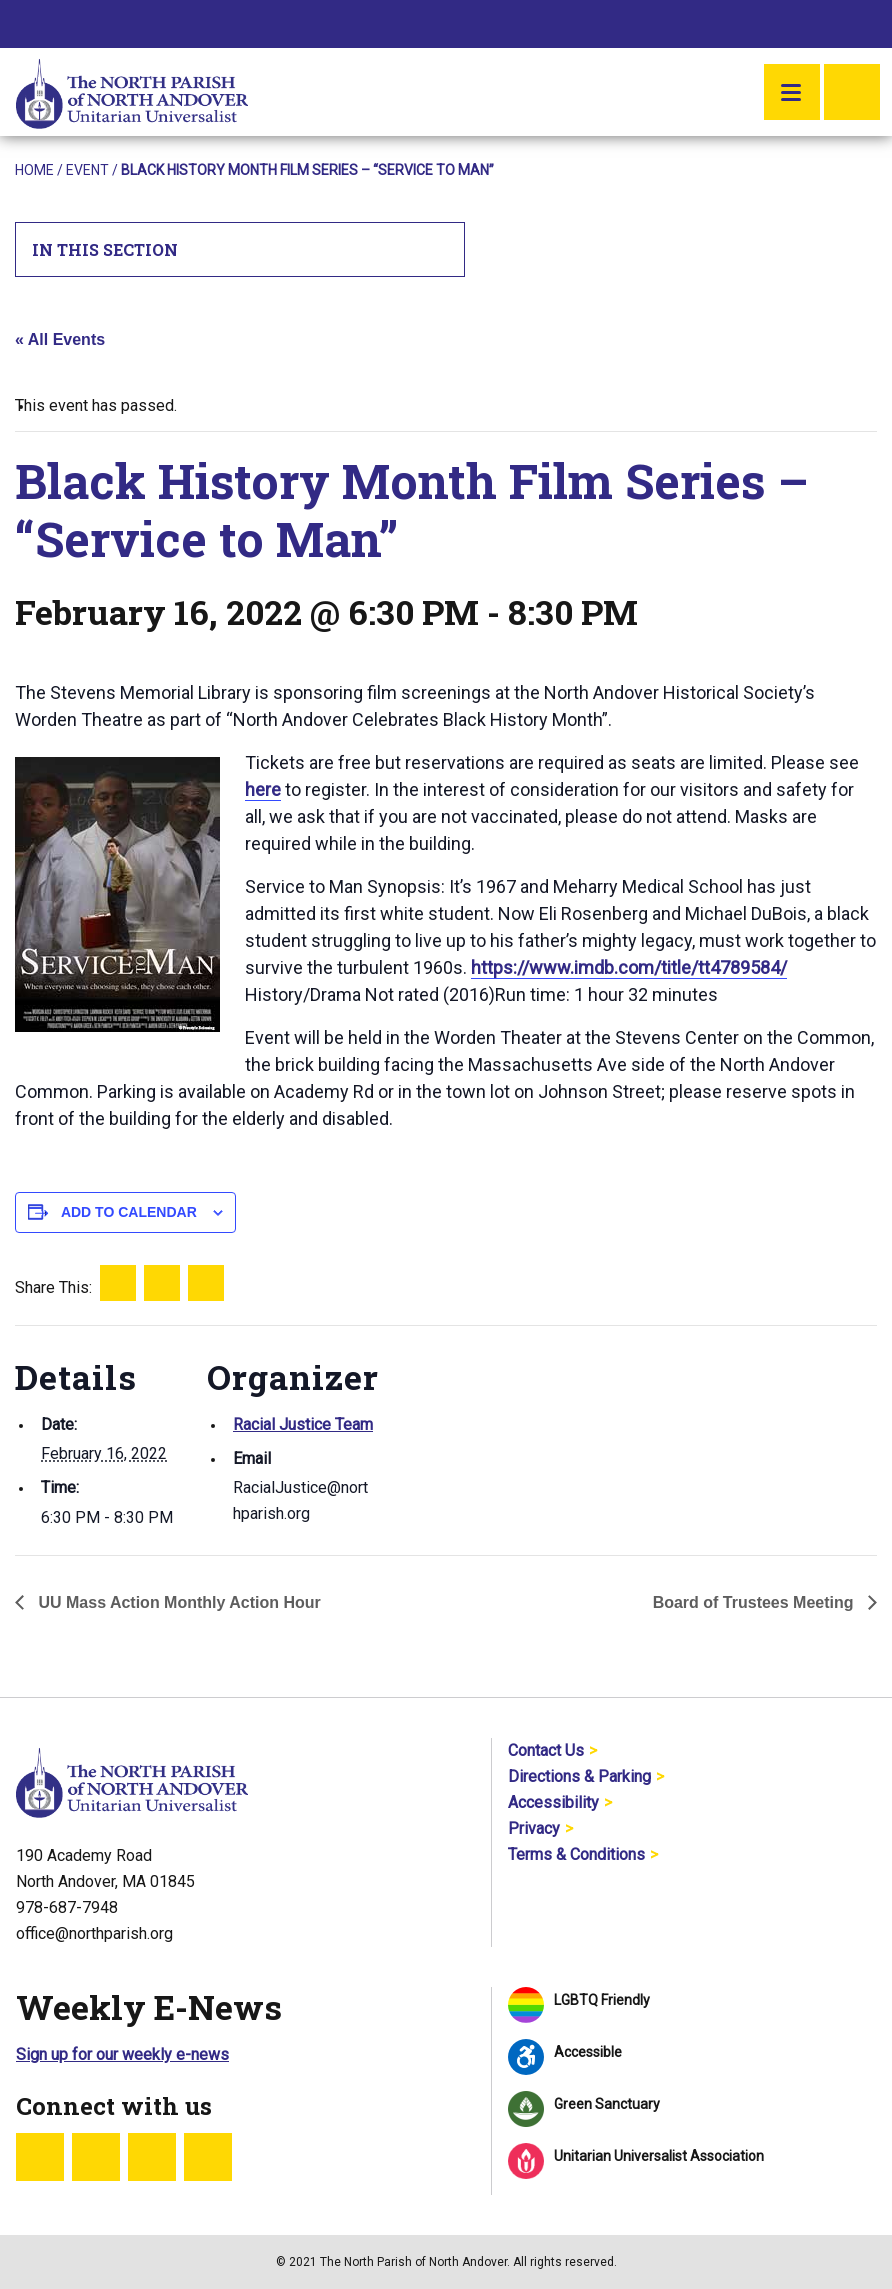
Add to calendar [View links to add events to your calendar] (129, 1212)
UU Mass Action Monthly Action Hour (177, 1602)
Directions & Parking (579, 1776)
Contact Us (546, 1750)
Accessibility (553, 1802)
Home (34, 170)
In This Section (240, 249)
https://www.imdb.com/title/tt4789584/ (629, 967)
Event (87, 170)
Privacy (534, 1828)
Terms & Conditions (576, 1854)
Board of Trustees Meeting (755, 1602)
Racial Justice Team (303, 1424)
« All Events (60, 339)
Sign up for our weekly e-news (122, 2054)
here (263, 789)
